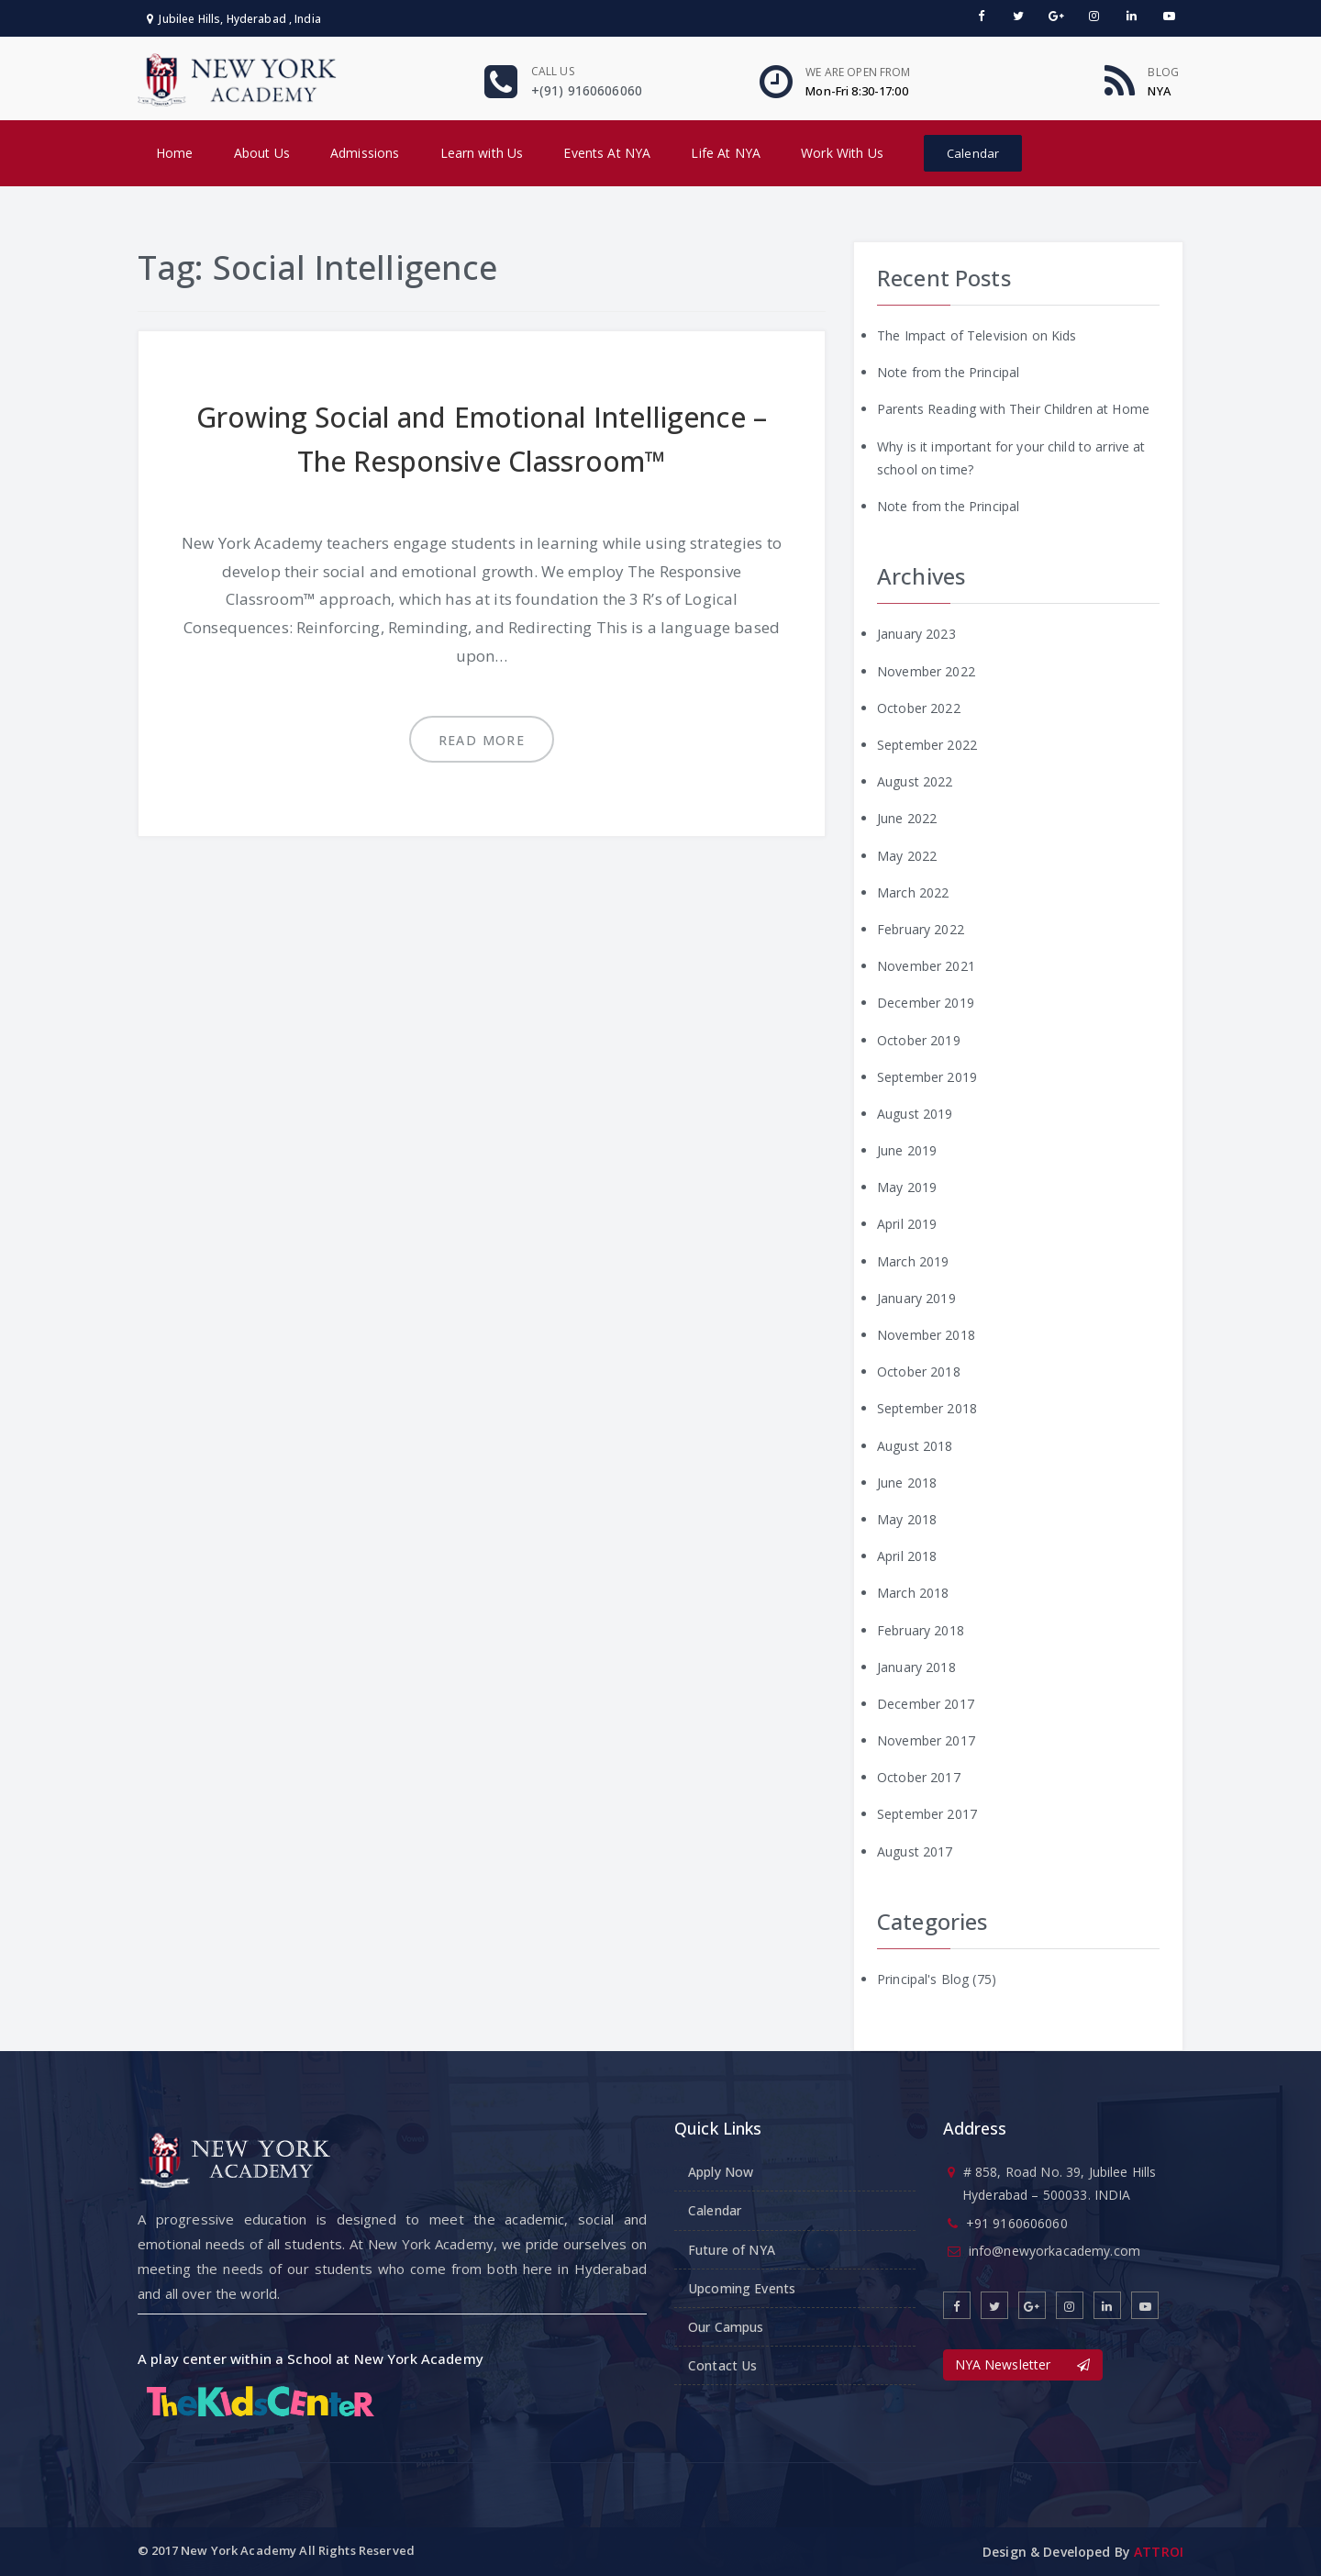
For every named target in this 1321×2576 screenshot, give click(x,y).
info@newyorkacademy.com (1054, 2250)
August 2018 (915, 1446)
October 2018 (918, 1371)
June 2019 (907, 1150)
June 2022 (907, 818)
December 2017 (925, 1703)
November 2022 (926, 671)
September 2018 (927, 1408)
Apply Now (720, 2171)
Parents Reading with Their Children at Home (1013, 409)
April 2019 (907, 1223)
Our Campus (725, 2327)
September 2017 (927, 1814)
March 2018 (913, 1592)
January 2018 (916, 1667)
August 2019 (915, 1113)
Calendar (973, 153)
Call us (552, 71)
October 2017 (918, 1777)
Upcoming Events (741, 2288)
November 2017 (926, 1740)
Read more (482, 740)
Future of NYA (731, 2249)
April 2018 (907, 1556)
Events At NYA (606, 153)
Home (175, 153)
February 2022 (920, 929)
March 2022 (913, 892)
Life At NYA (725, 153)
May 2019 (907, 1187)
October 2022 (918, 708)
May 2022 (907, 855)
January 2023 (916, 633)
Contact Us (722, 2365)
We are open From (857, 72)
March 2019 (913, 1261)
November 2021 (926, 966)
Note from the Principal (948, 372)
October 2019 (918, 1040)
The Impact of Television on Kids (976, 335)
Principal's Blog (923, 1979)
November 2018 (926, 1335)
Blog (1163, 72)
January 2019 (916, 1298)
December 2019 (925, 1002)
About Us (262, 153)
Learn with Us (482, 153)
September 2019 (927, 1077)
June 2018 (907, 1482)
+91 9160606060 (1017, 2223)
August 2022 (915, 781)
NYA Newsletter (1023, 2364)
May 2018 (907, 1519)
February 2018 (920, 1630)
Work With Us (842, 153)
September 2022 (927, 744)
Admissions (364, 153)
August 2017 (915, 1851)
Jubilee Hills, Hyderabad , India (234, 19)
